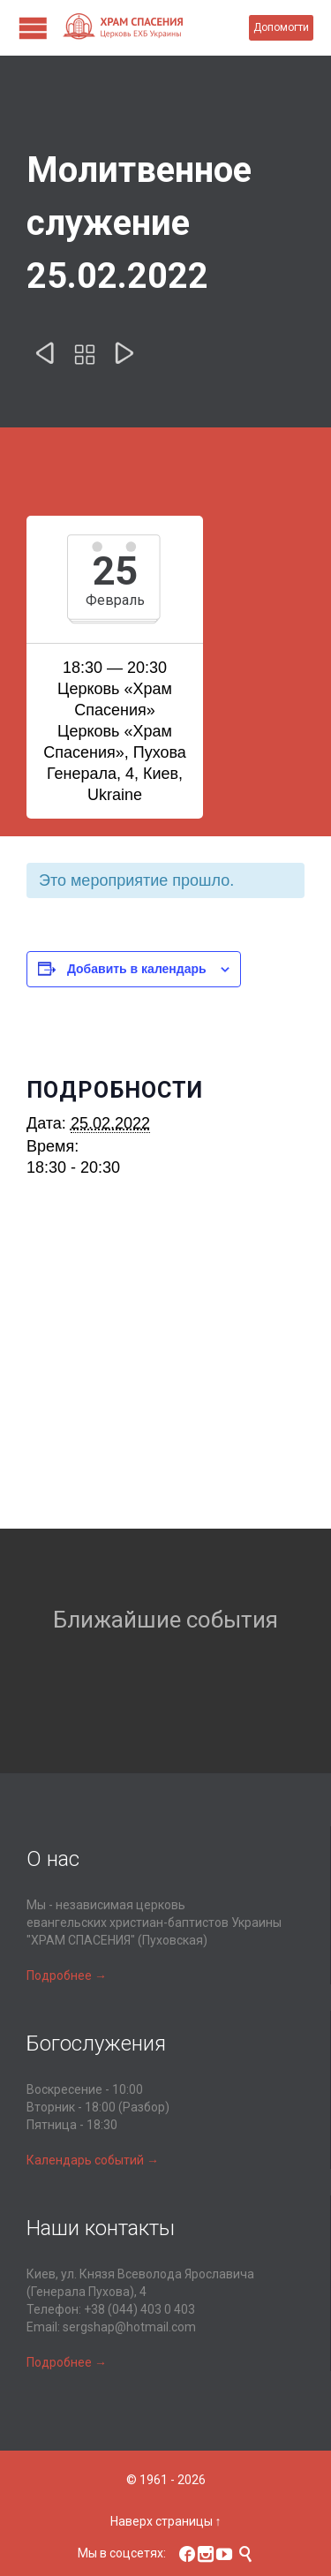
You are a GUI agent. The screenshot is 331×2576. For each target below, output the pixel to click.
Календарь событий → (92, 2160)
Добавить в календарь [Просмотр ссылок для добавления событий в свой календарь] (137, 969)
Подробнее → (66, 1975)
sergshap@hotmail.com (129, 2327)
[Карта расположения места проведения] (165, 1374)
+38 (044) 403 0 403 (139, 2309)
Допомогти (281, 27)
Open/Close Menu (33, 27)
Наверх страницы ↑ (166, 2521)
